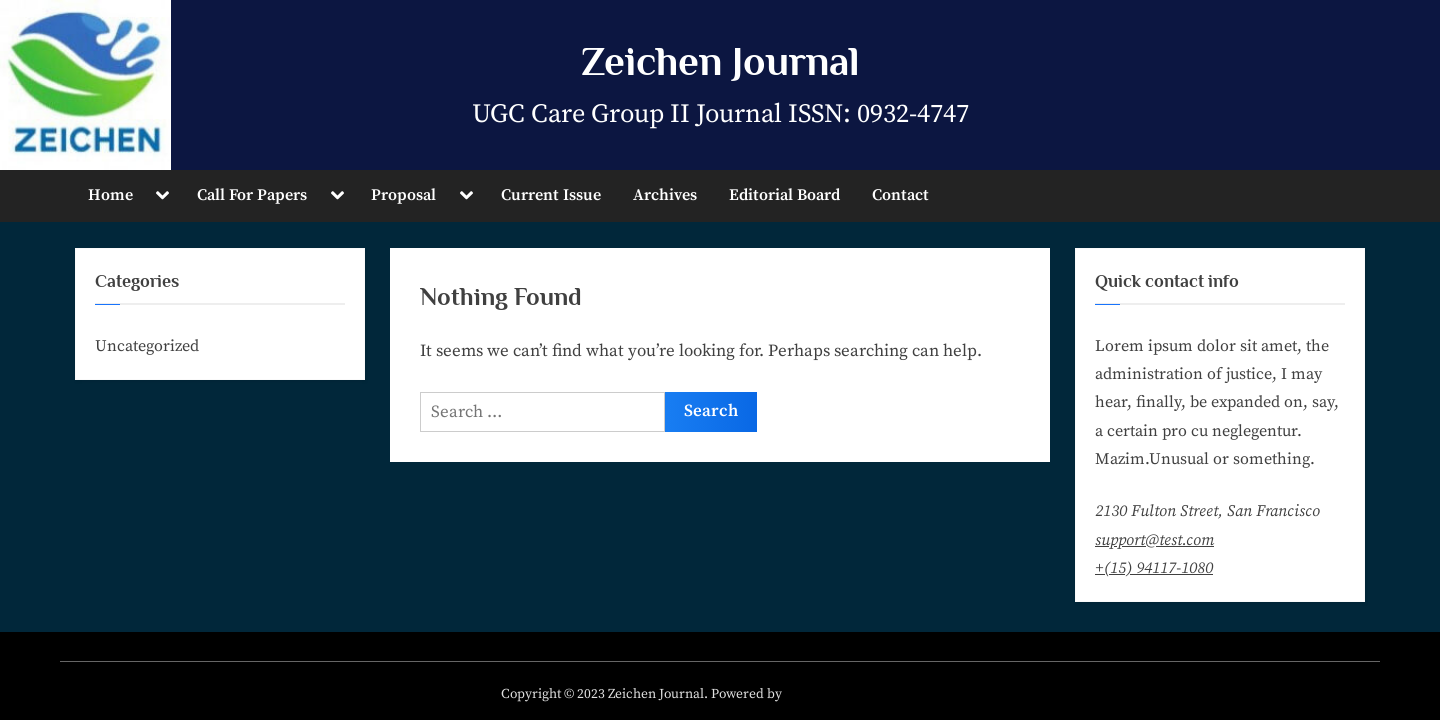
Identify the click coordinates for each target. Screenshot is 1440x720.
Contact (900, 195)
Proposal (403, 195)
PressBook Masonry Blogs (862, 694)
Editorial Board (784, 195)
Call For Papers (252, 195)
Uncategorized (147, 346)
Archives (665, 195)
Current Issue (551, 195)
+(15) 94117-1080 (1154, 568)
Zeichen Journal (720, 61)
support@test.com (1154, 540)
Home (110, 195)
